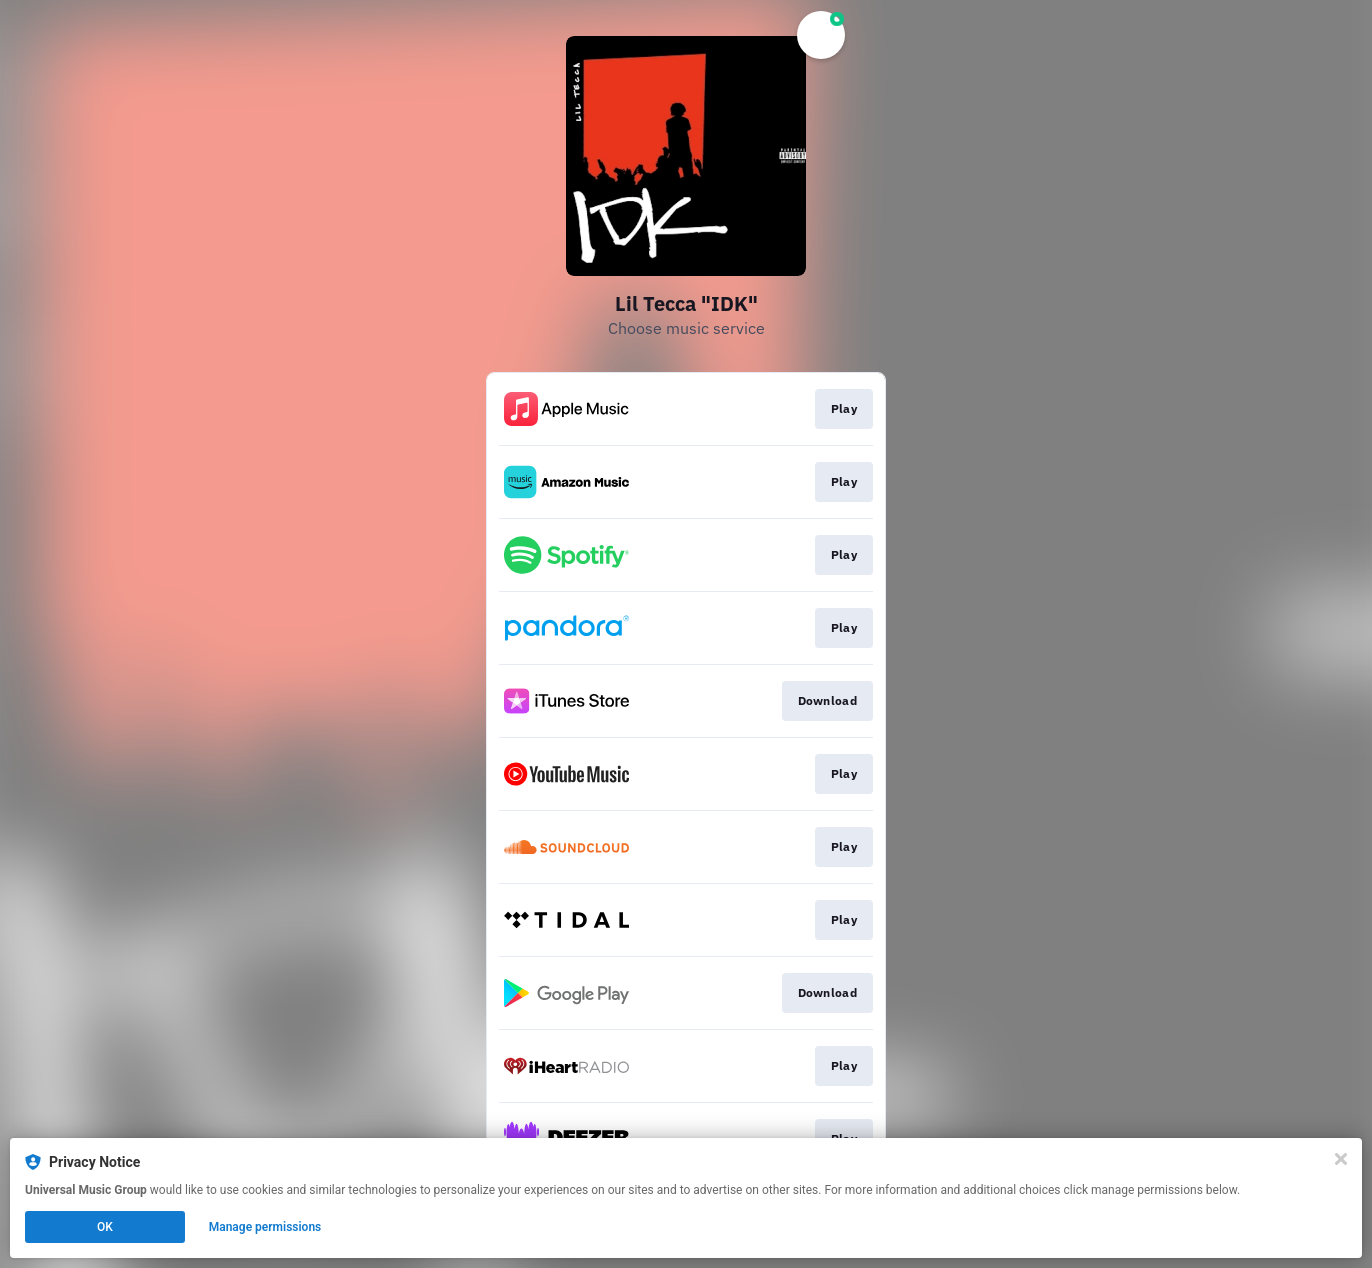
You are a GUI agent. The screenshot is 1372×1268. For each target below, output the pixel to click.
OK (105, 1227)
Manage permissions (265, 1227)
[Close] (1341, 1159)
